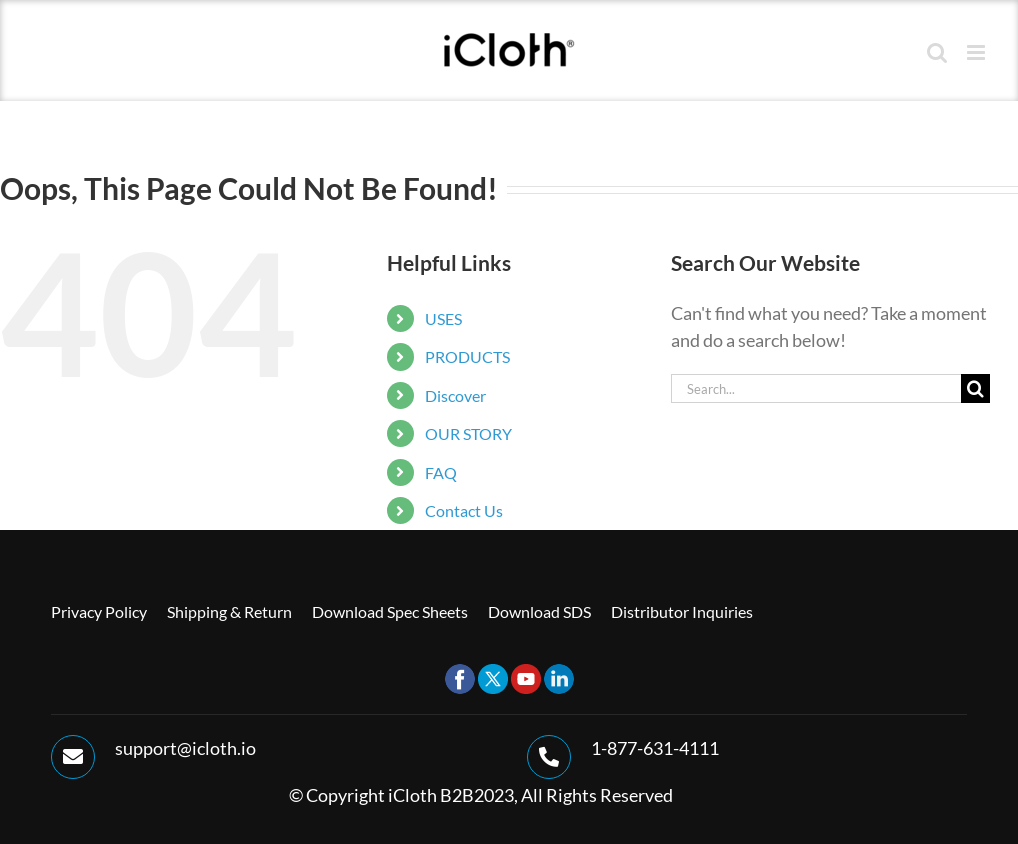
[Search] (975, 388)
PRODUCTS (467, 356)
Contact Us (464, 510)
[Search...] (816, 388)
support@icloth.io (185, 748)
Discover (455, 395)
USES (443, 318)
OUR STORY (468, 433)
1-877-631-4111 (655, 748)
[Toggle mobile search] (937, 52)
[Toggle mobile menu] (977, 52)
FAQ (441, 472)
